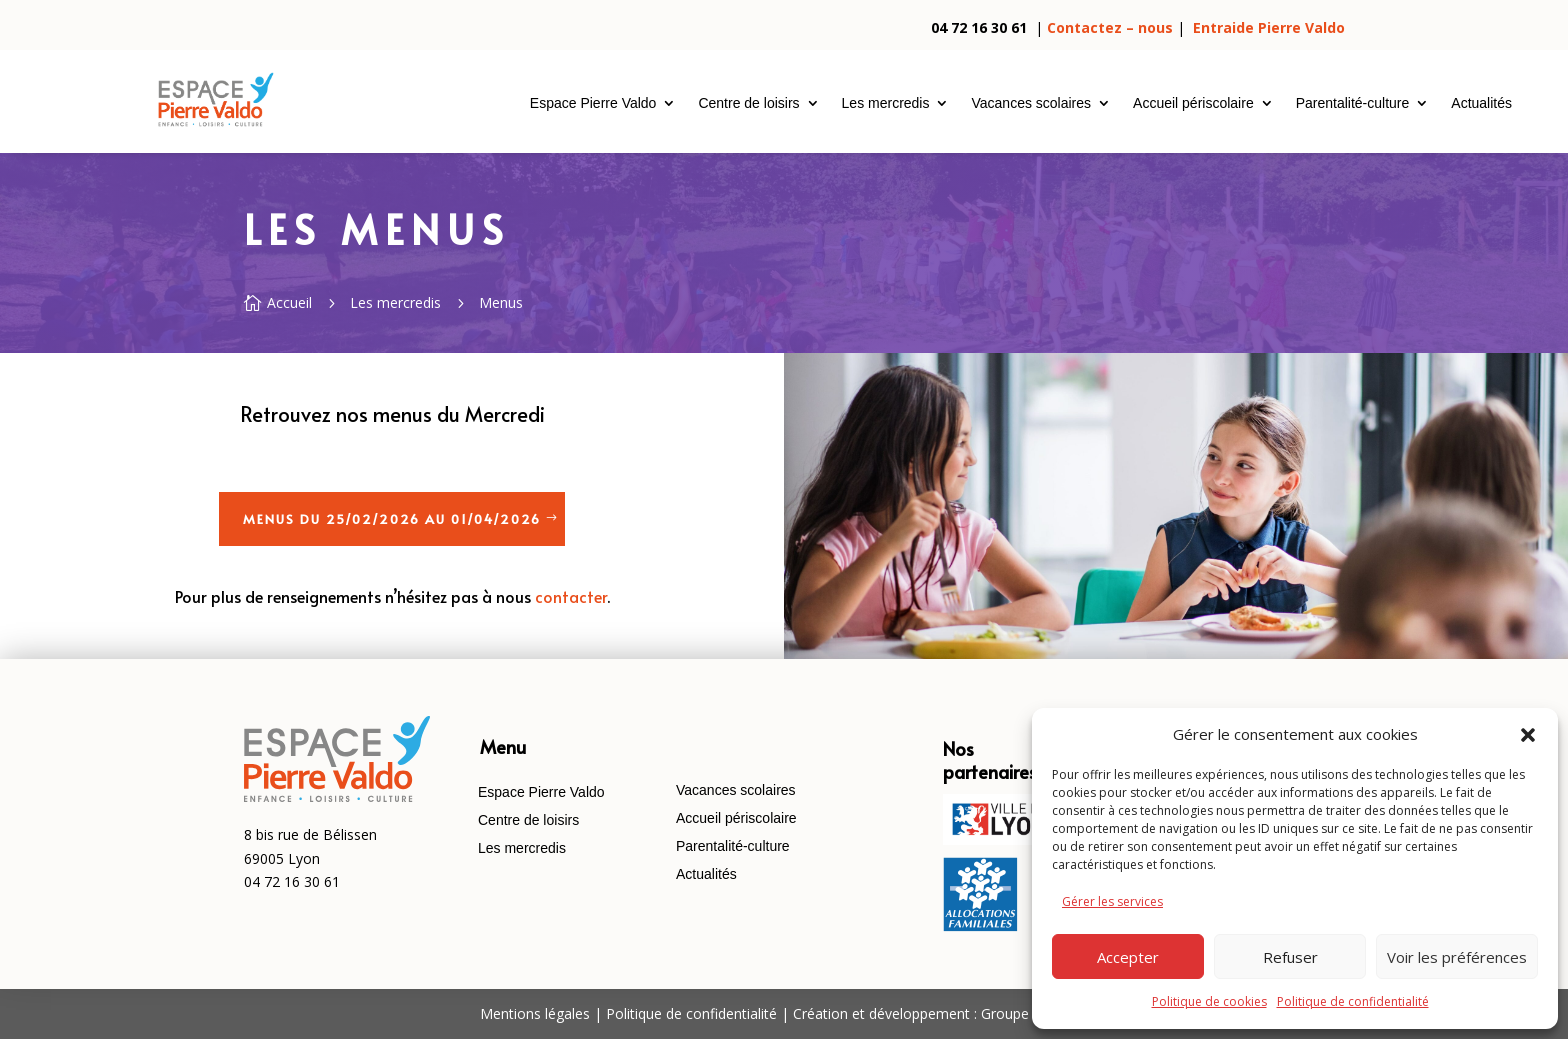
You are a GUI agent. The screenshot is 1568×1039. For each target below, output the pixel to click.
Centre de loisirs (748, 103)
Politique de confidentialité (1353, 1001)
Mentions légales (535, 1013)
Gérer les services (1112, 901)
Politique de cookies (1209, 1001)
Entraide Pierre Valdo (1269, 27)
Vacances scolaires (1031, 103)
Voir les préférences (1457, 957)
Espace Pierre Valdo (593, 103)
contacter (571, 596)
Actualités (1481, 103)
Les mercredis (886, 103)
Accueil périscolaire (1193, 103)
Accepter (1128, 957)
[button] (1528, 735)
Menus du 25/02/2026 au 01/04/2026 (392, 519)
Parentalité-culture (1353, 103)
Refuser (1290, 957)
